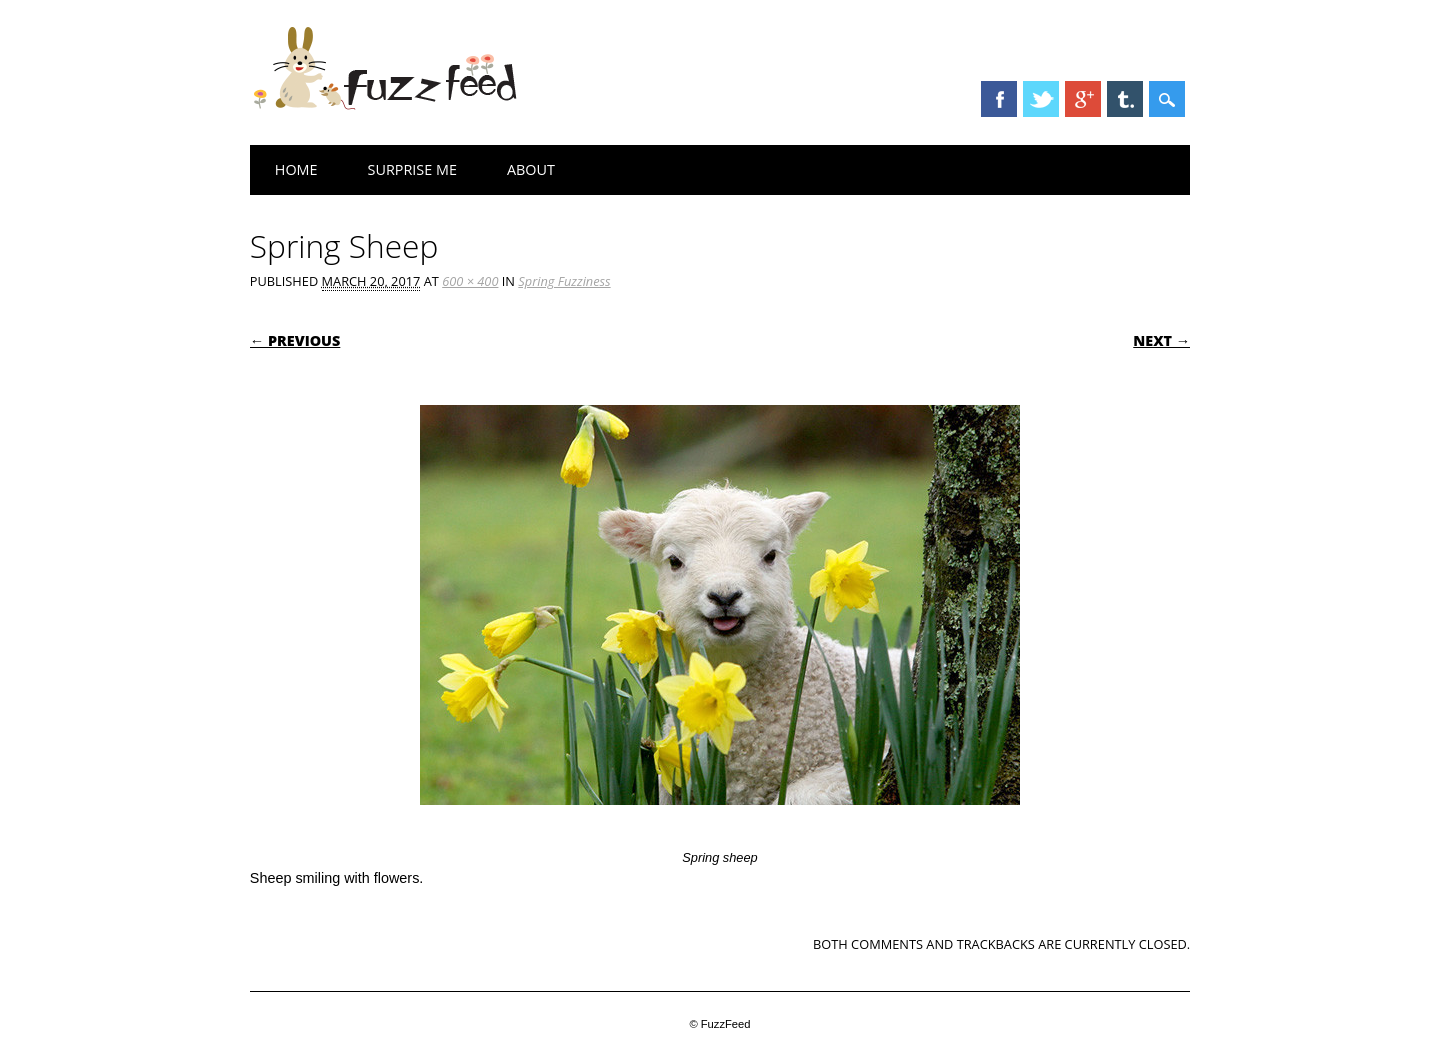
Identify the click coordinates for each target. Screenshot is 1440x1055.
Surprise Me (412, 169)
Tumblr (1125, 99)
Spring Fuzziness (564, 281)
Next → (1161, 340)
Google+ (1083, 99)
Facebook (999, 99)
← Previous (295, 340)
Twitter (1041, 99)
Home (296, 169)
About (531, 169)
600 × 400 (470, 281)
